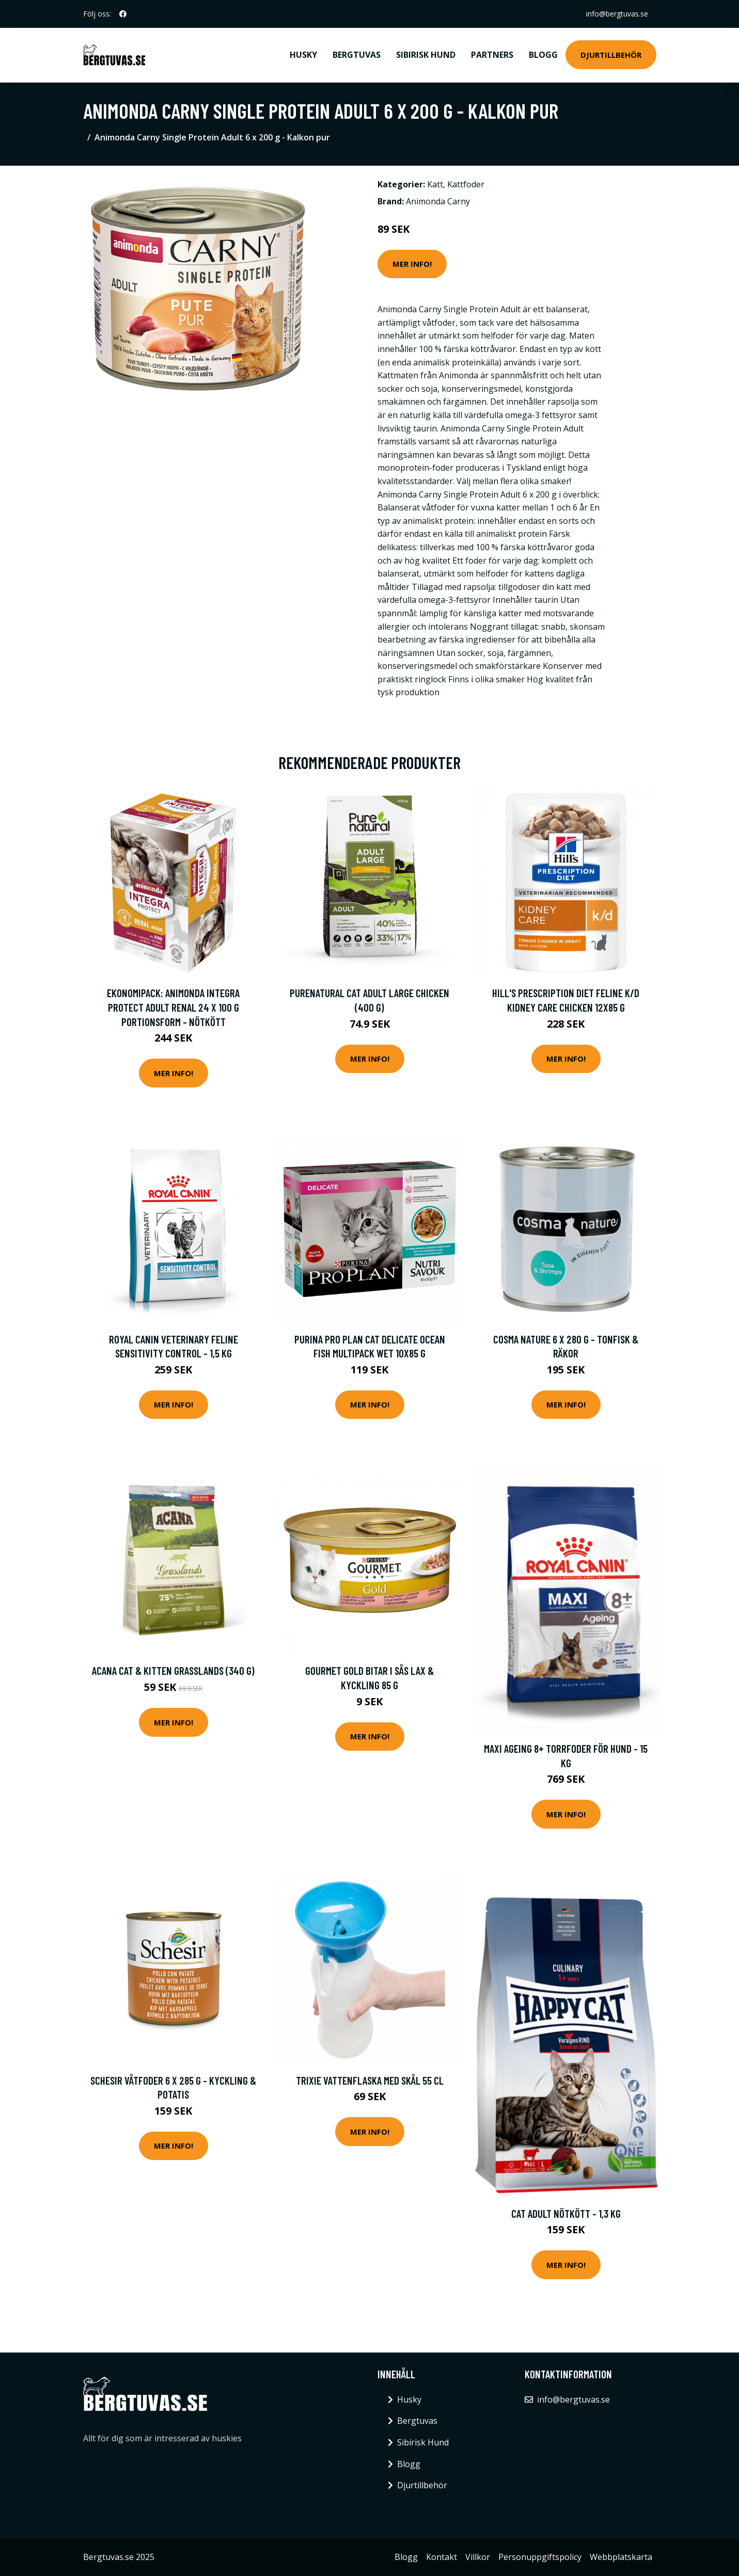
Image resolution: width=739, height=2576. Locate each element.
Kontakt (441, 2557)
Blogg (543, 54)
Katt (435, 184)
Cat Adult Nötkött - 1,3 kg (566, 2213)
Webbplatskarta (621, 2557)
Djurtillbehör (610, 55)
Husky (303, 54)
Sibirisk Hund (425, 54)
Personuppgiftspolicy (539, 2557)
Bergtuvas (357, 54)
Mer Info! (412, 264)
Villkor (477, 2557)
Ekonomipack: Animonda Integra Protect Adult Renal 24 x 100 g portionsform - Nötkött (173, 1007)
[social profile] (123, 14)
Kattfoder (465, 184)
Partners (492, 54)
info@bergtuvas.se (617, 14)
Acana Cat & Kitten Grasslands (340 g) (173, 1670)
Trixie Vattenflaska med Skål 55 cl (370, 2080)
